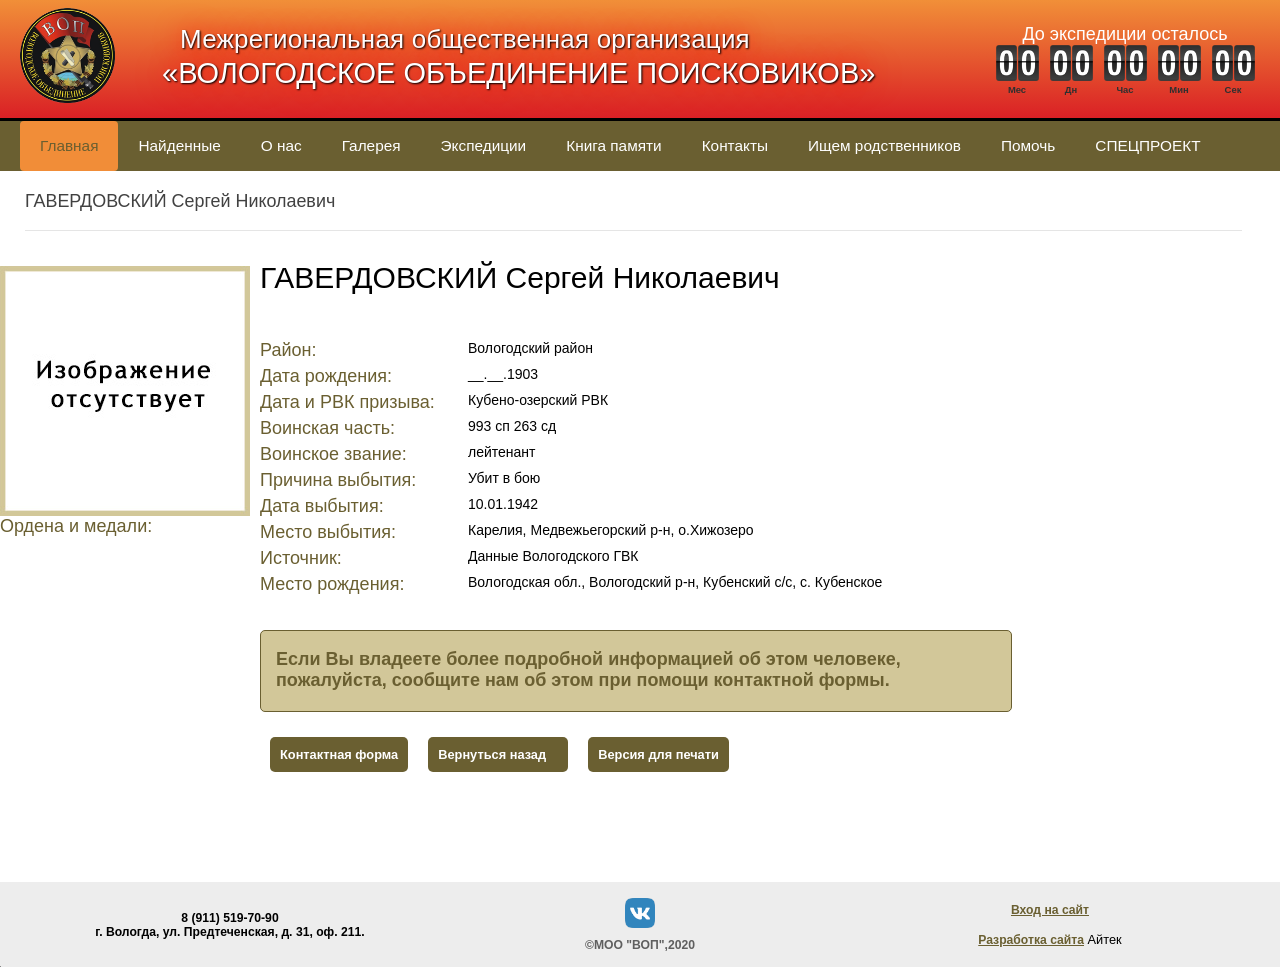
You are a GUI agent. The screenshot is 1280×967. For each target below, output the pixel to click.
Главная (69, 145)
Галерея (371, 145)
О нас (281, 145)
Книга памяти (613, 145)
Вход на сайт (1050, 910)
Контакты (735, 145)
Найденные (179, 145)
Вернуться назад (492, 754)
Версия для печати (658, 754)
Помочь (1028, 145)
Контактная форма (339, 754)
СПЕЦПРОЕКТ (1147, 145)
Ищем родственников (884, 145)
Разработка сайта (1031, 940)
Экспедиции (484, 145)
